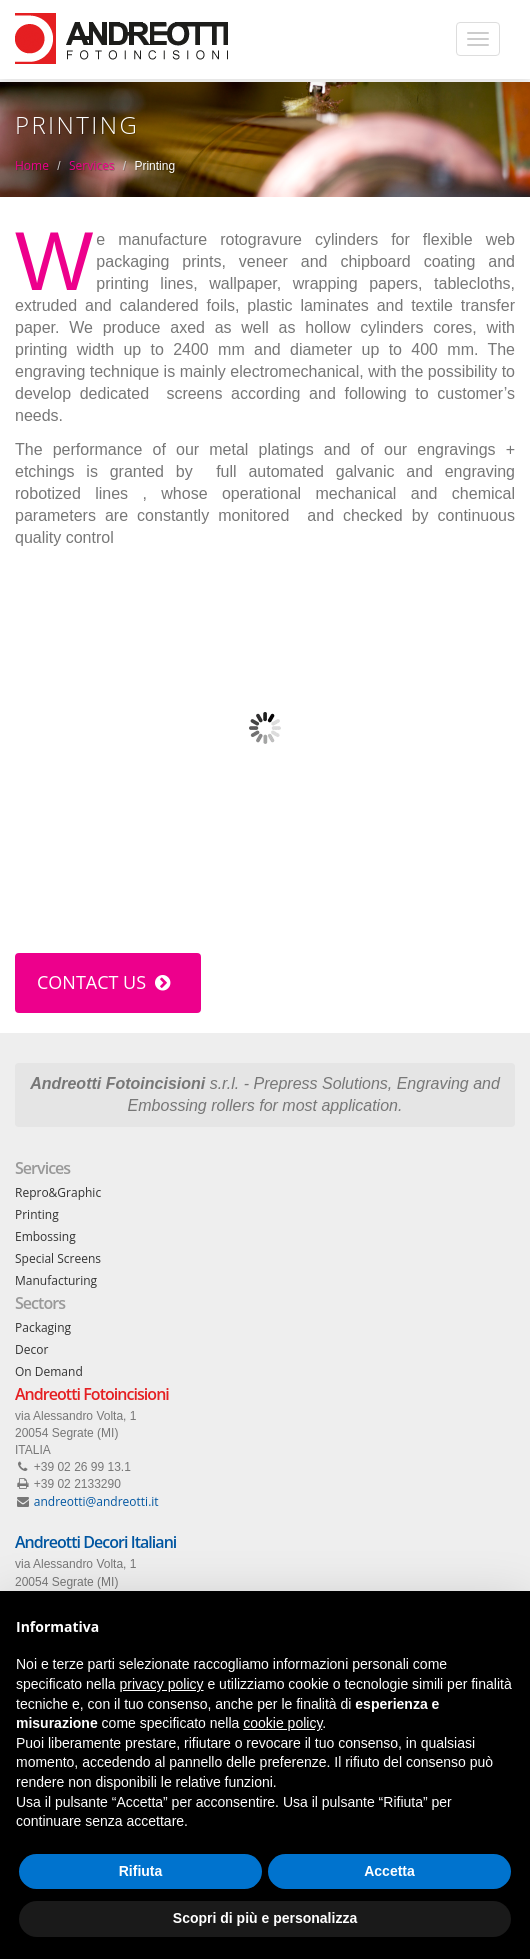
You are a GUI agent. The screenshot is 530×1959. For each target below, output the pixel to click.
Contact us (103, 982)
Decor (31, 1349)
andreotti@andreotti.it (96, 1501)
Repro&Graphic (58, 1192)
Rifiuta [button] (141, 1871)
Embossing (45, 1236)
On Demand (49, 1371)
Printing (37, 1214)
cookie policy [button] (282, 1723)
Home (32, 165)
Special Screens (58, 1258)
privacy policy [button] (162, 1684)
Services (91, 165)
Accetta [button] (389, 1871)
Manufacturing (56, 1280)
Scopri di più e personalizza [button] (265, 1918)
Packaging (43, 1327)
